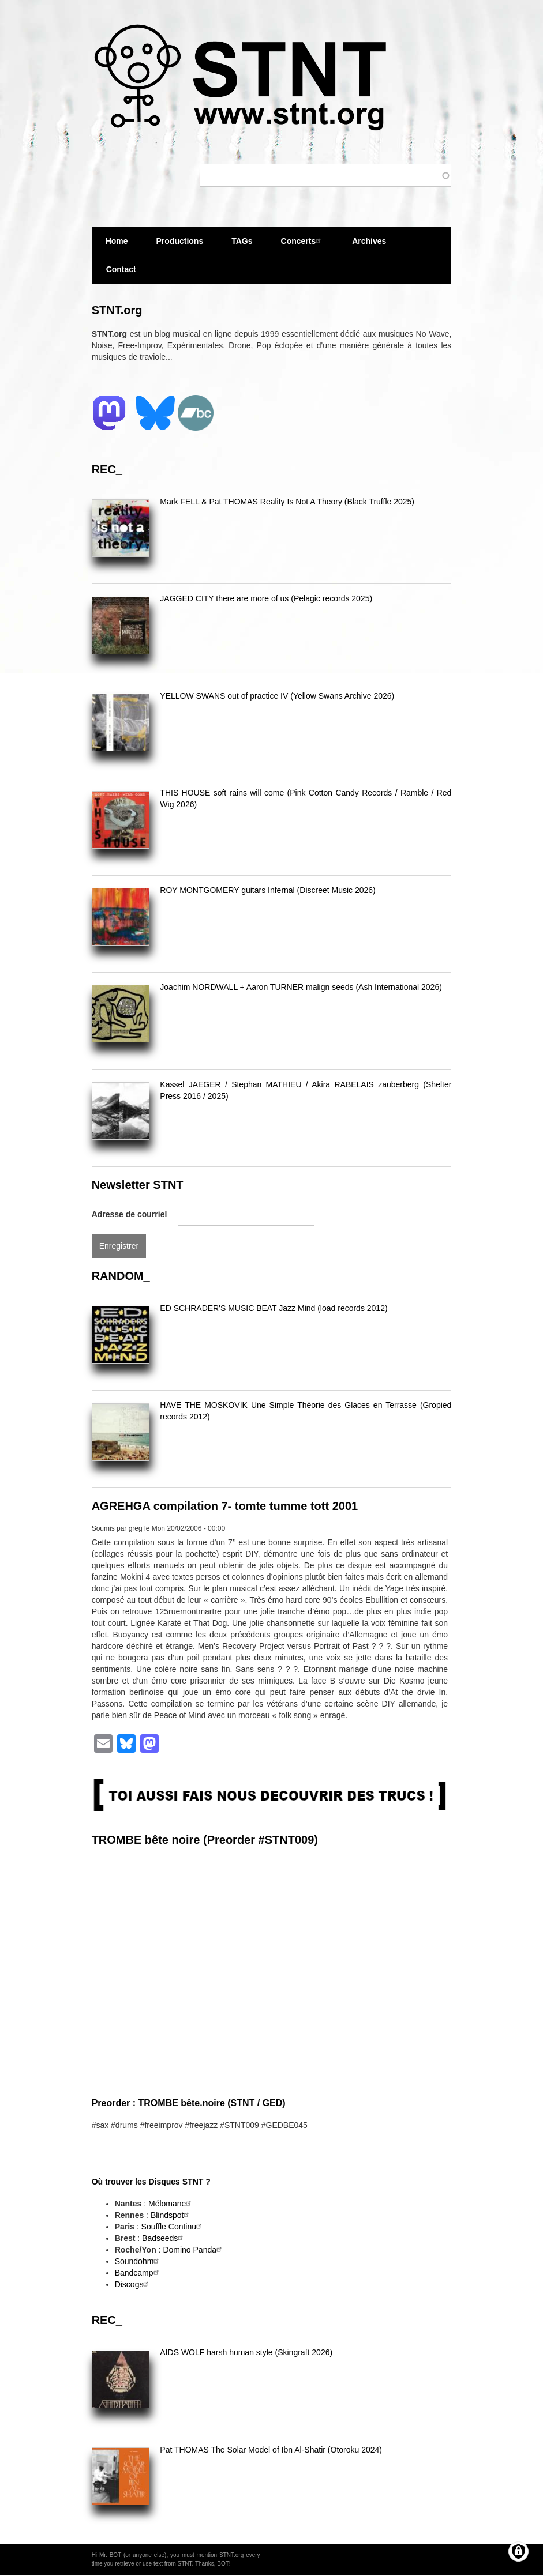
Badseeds (164, 2238)
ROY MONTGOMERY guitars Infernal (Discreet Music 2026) (267, 890)
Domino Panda (193, 2249)
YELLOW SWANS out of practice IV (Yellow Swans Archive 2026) (277, 696)
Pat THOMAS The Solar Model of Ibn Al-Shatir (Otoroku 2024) (271, 2449)
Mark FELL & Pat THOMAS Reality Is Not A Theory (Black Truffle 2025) (287, 501)
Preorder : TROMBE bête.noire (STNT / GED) (189, 2103)
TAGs (241, 245)
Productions (180, 241)
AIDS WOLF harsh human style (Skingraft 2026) (246, 2352)
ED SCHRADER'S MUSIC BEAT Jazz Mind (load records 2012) (273, 1308)
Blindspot (171, 2215)
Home (117, 241)
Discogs (133, 2284)
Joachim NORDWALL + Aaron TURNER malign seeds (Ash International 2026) (301, 987)
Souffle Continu (172, 2226)
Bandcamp (138, 2272)
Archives (369, 245)
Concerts (302, 241)
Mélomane (171, 2203)
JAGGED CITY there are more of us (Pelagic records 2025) (266, 598)
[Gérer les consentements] (518, 2551)
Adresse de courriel (129, 1214)
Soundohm (138, 2261)
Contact (121, 269)
